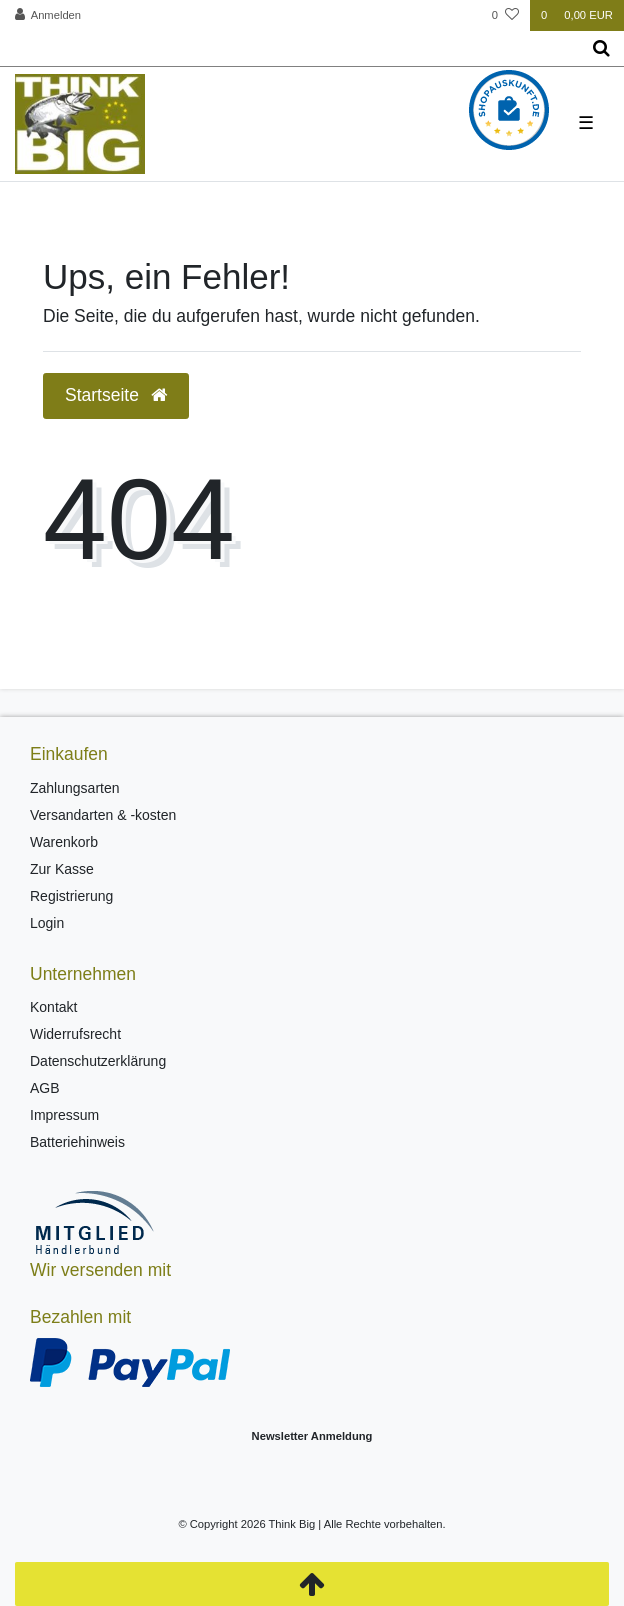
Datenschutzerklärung (98, 1061)
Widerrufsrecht (75, 1034)
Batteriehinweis (77, 1142)
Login (47, 923)
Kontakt (53, 1007)
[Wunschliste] (505, 15)
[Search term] (289, 49)
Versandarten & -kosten (103, 815)
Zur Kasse (62, 869)
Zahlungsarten (75, 788)
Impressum (64, 1115)
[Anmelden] (48, 15)
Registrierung (71, 896)
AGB (45, 1088)
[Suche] (601, 49)
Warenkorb (64, 842)
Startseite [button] (116, 395)
